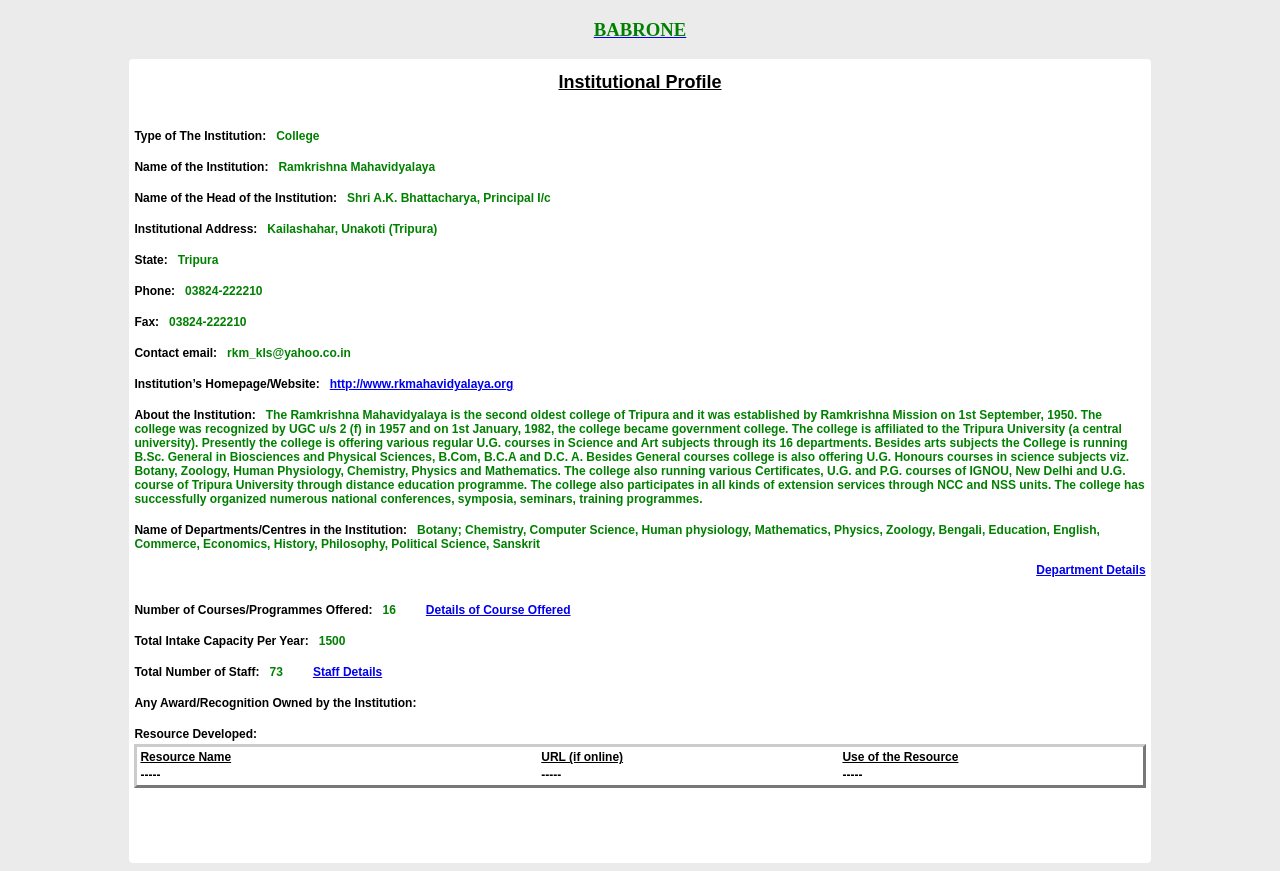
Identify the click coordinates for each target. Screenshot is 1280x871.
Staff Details (347, 672)
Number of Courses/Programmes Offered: (352, 610)
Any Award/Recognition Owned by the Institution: (280, 703)
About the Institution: (639, 457)
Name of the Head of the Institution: (342, 198)
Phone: (198, 291)
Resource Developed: (195, 734)
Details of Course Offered (498, 610)
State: (176, 260)
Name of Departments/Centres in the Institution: (617, 537)
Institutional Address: (285, 229)
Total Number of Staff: (258, 672)
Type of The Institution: (226, 136)
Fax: (190, 322)
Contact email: (242, 353)
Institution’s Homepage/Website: (323, 384)
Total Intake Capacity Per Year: (239, 641)
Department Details (1090, 570)
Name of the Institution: (284, 167)
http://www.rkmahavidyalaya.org (422, 384)
